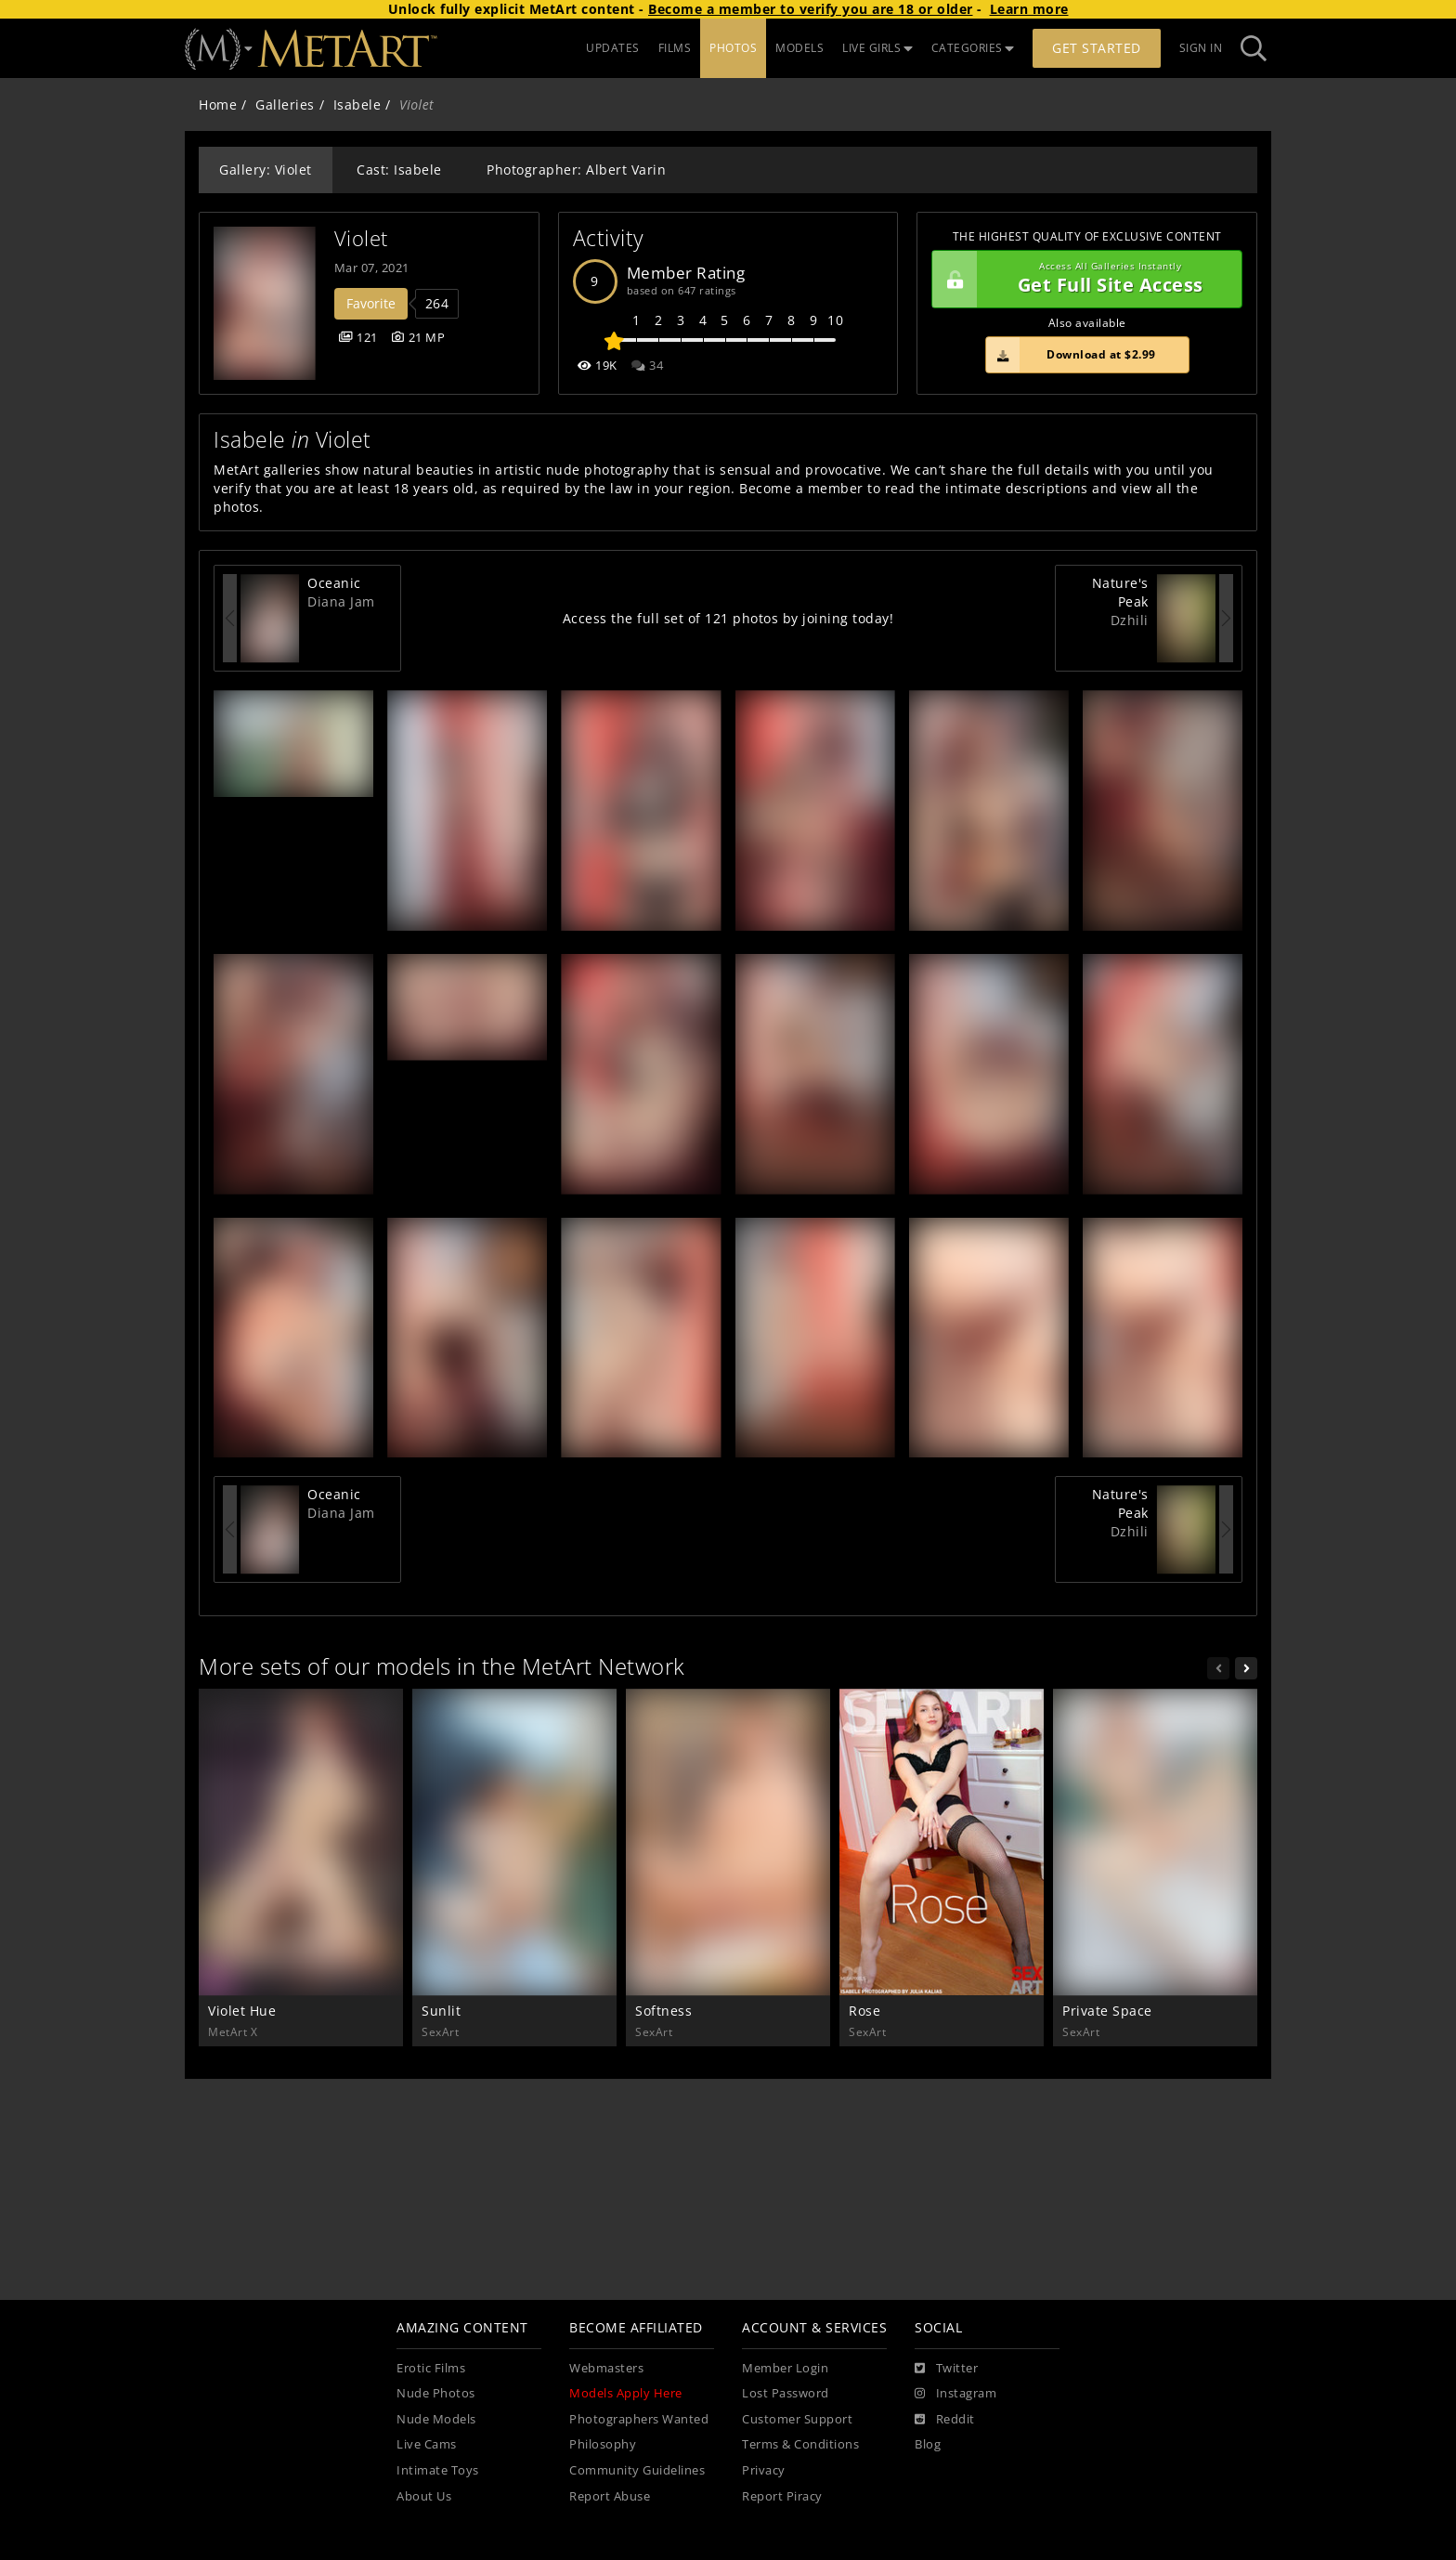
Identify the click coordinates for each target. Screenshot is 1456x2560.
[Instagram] (955, 2393)
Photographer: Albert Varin (576, 169)
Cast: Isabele (399, 169)
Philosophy (602, 2444)
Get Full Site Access (1082, 279)
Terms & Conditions (800, 2444)
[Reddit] (945, 2419)
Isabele (357, 104)
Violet (361, 238)
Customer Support (797, 2419)
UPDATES (613, 48)
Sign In (1201, 48)
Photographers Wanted (638, 2419)
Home (218, 104)
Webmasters (606, 2368)
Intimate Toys (437, 2470)
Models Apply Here (625, 2393)
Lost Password (785, 2393)
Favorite (371, 303)
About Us (423, 2496)
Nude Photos (435, 2393)
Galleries (285, 104)
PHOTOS (733, 48)
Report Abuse (609, 2496)
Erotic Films (430, 2368)
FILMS (675, 48)
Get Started (1096, 48)
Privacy (764, 2470)
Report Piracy (782, 2496)
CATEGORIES (973, 48)
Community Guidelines (637, 2470)
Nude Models (436, 2419)
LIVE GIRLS (877, 48)
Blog (928, 2444)
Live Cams (426, 2444)
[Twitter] (946, 2368)
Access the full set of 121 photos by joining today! (728, 618)
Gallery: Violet (265, 169)
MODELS (799, 48)
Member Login (785, 2368)
